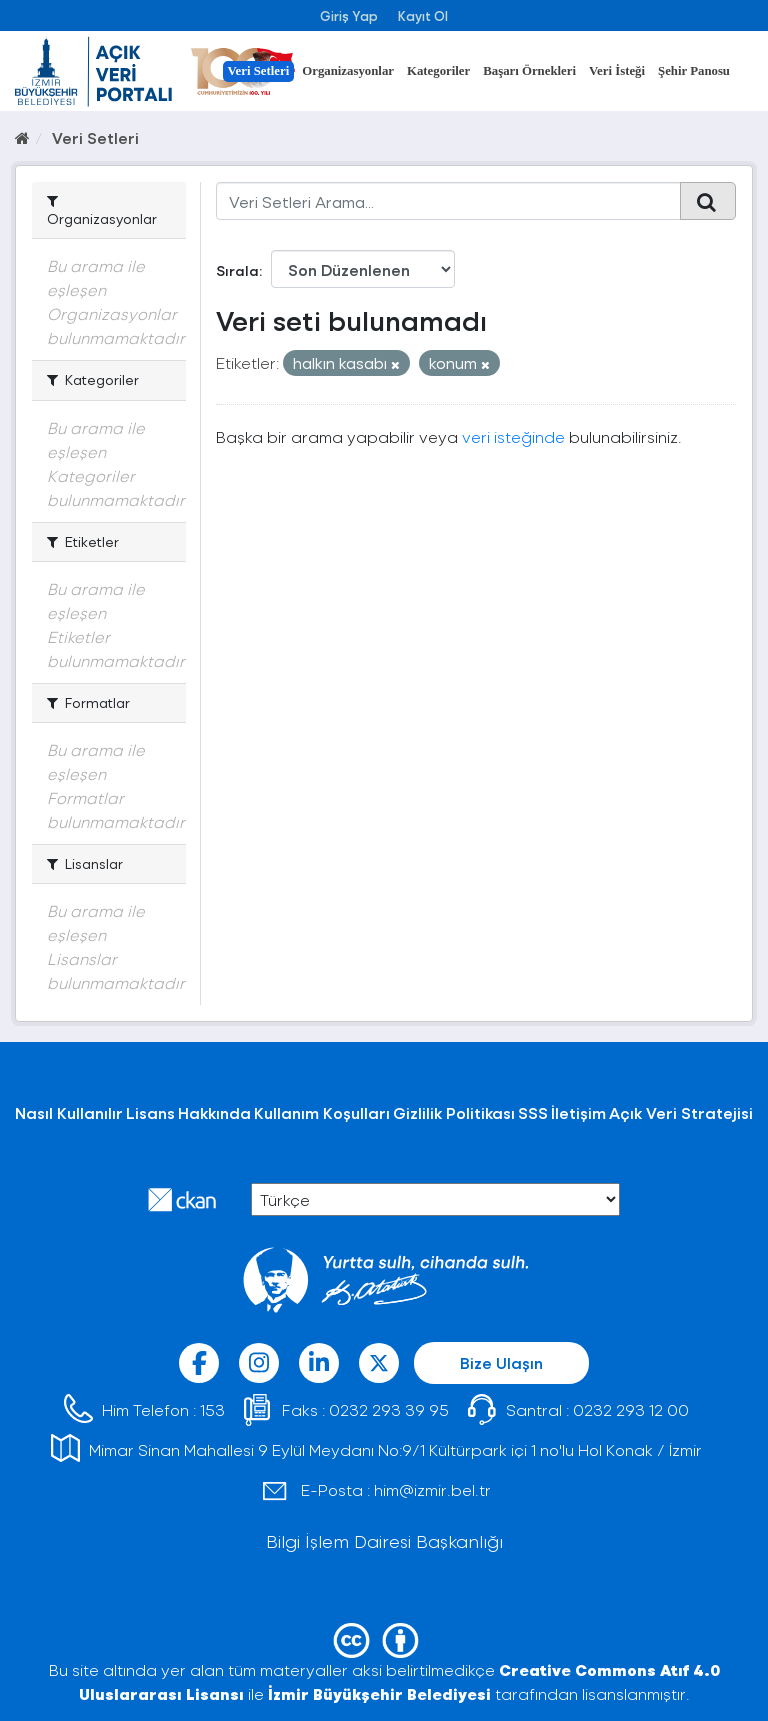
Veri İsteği (617, 71)
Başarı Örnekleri (529, 71)
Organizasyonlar (348, 71)
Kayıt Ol (423, 15)
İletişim (578, 1112)
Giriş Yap (349, 15)
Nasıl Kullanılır (69, 1112)
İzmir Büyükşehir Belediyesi (379, 1693)
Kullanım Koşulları (322, 1112)
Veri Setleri (259, 71)
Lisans (150, 1112)
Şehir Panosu (694, 71)
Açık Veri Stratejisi (681, 1112)
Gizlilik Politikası (454, 1112)
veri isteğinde (513, 436)
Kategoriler (438, 71)
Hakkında (214, 1112)
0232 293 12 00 (631, 1409)
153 (212, 1409)
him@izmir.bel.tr (432, 1489)
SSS (533, 1112)
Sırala (237, 270)
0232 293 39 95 (389, 1409)
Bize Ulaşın (501, 1362)
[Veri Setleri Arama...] (449, 201)
